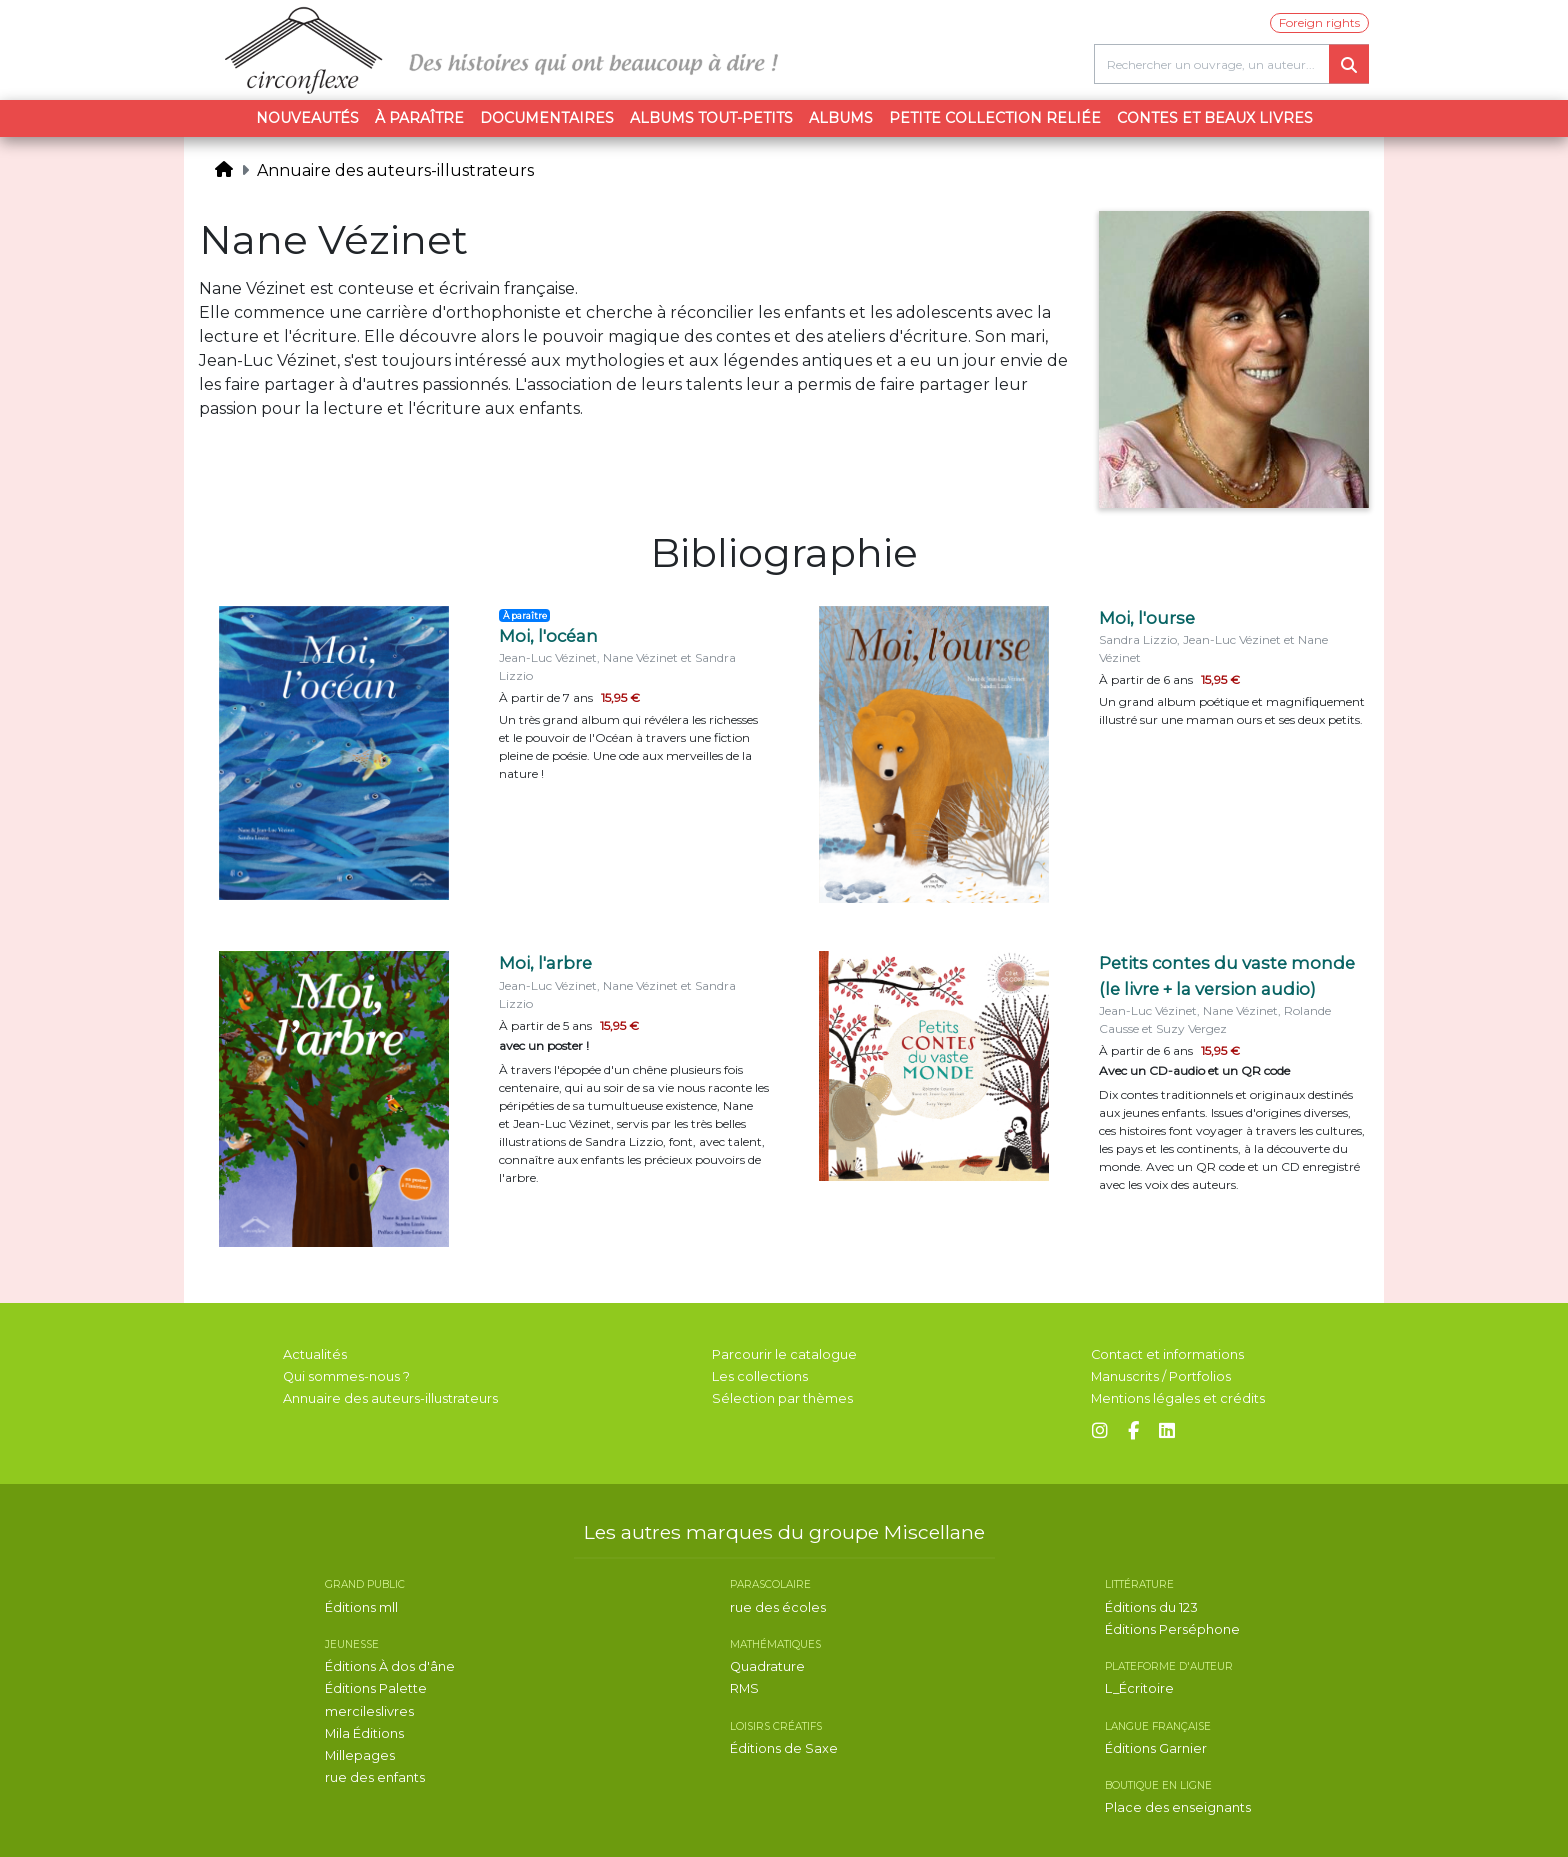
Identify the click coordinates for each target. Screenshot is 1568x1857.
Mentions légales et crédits (1178, 1398)
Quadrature (767, 1666)
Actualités (315, 1354)
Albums (841, 118)
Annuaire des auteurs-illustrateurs (395, 170)
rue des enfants (375, 1777)
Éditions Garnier (1156, 1748)
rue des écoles (778, 1607)
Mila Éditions (364, 1733)
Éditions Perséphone (1172, 1629)
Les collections (760, 1376)
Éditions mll (361, 1607)
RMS (744, 1688)
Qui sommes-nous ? (346, 1376)
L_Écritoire (1139, 1688)
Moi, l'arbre (545, 963)
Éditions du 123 (1151, 1607)
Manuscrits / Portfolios (1161, 1376)
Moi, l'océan (548, 636)
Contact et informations (1167, 1354)
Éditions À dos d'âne (390, 1666)
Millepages (360, 1755)
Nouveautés (307, 118)
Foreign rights (1319, 22)
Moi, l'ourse (1147, 618)
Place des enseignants (1178, 1807)
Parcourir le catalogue (784, 1354)
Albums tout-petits (711, 118)
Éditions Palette (376, 1688)
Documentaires (547, 118)
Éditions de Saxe (784, 1748)
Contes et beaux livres (1215, 118)
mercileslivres (369, 1711)
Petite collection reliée (995, 118)
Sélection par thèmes (782, 1398)
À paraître (419, 118)
